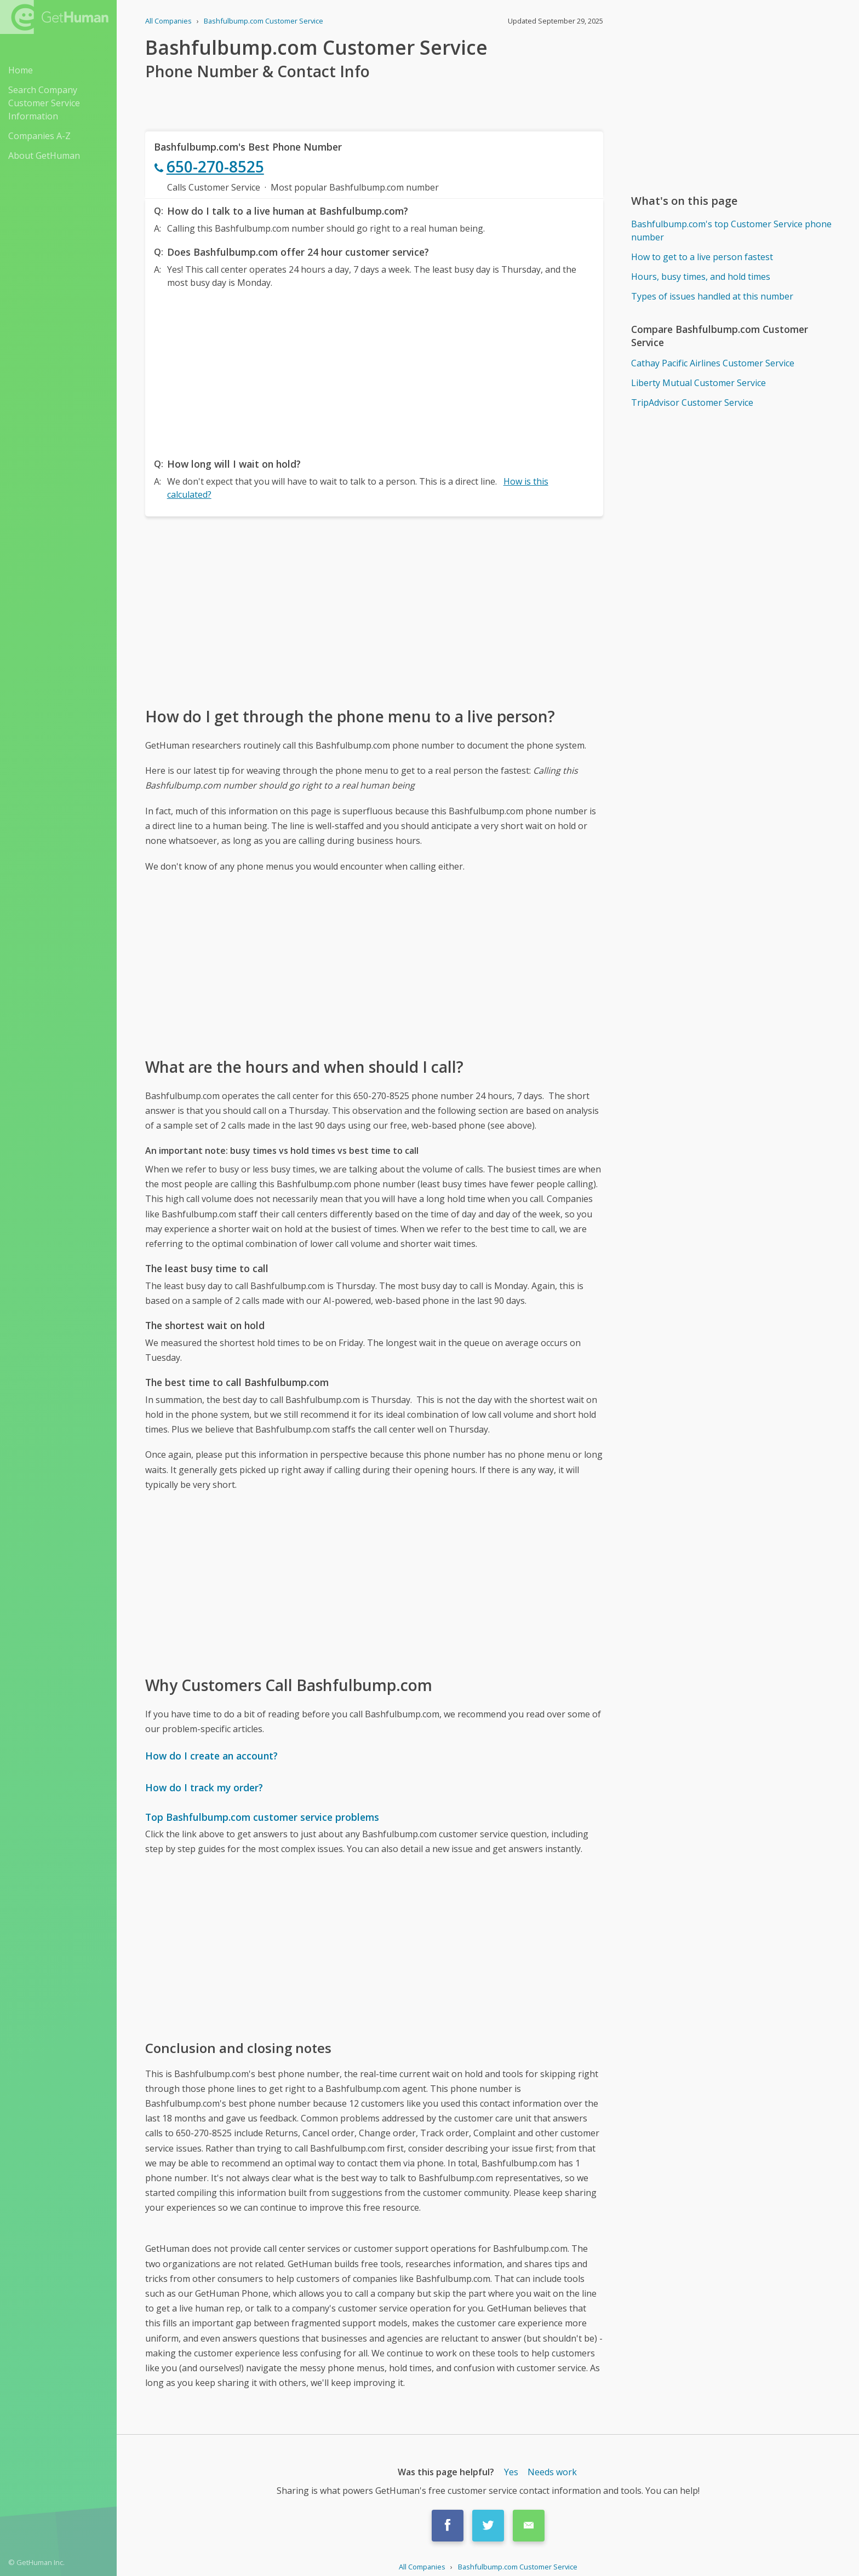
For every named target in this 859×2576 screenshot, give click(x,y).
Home (20, 70)
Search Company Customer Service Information (44, 103)
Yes (511, 2472)
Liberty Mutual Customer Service (698, 383)
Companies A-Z (39, 136)
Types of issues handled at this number (712, 296)
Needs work (552, 2472)
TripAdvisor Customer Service (692, 402)
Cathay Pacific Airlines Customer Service (712, 363)
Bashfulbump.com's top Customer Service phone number (731, 230)
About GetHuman (44, 156)
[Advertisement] (374, 370)
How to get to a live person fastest (702, 257)
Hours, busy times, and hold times (700, 277)
